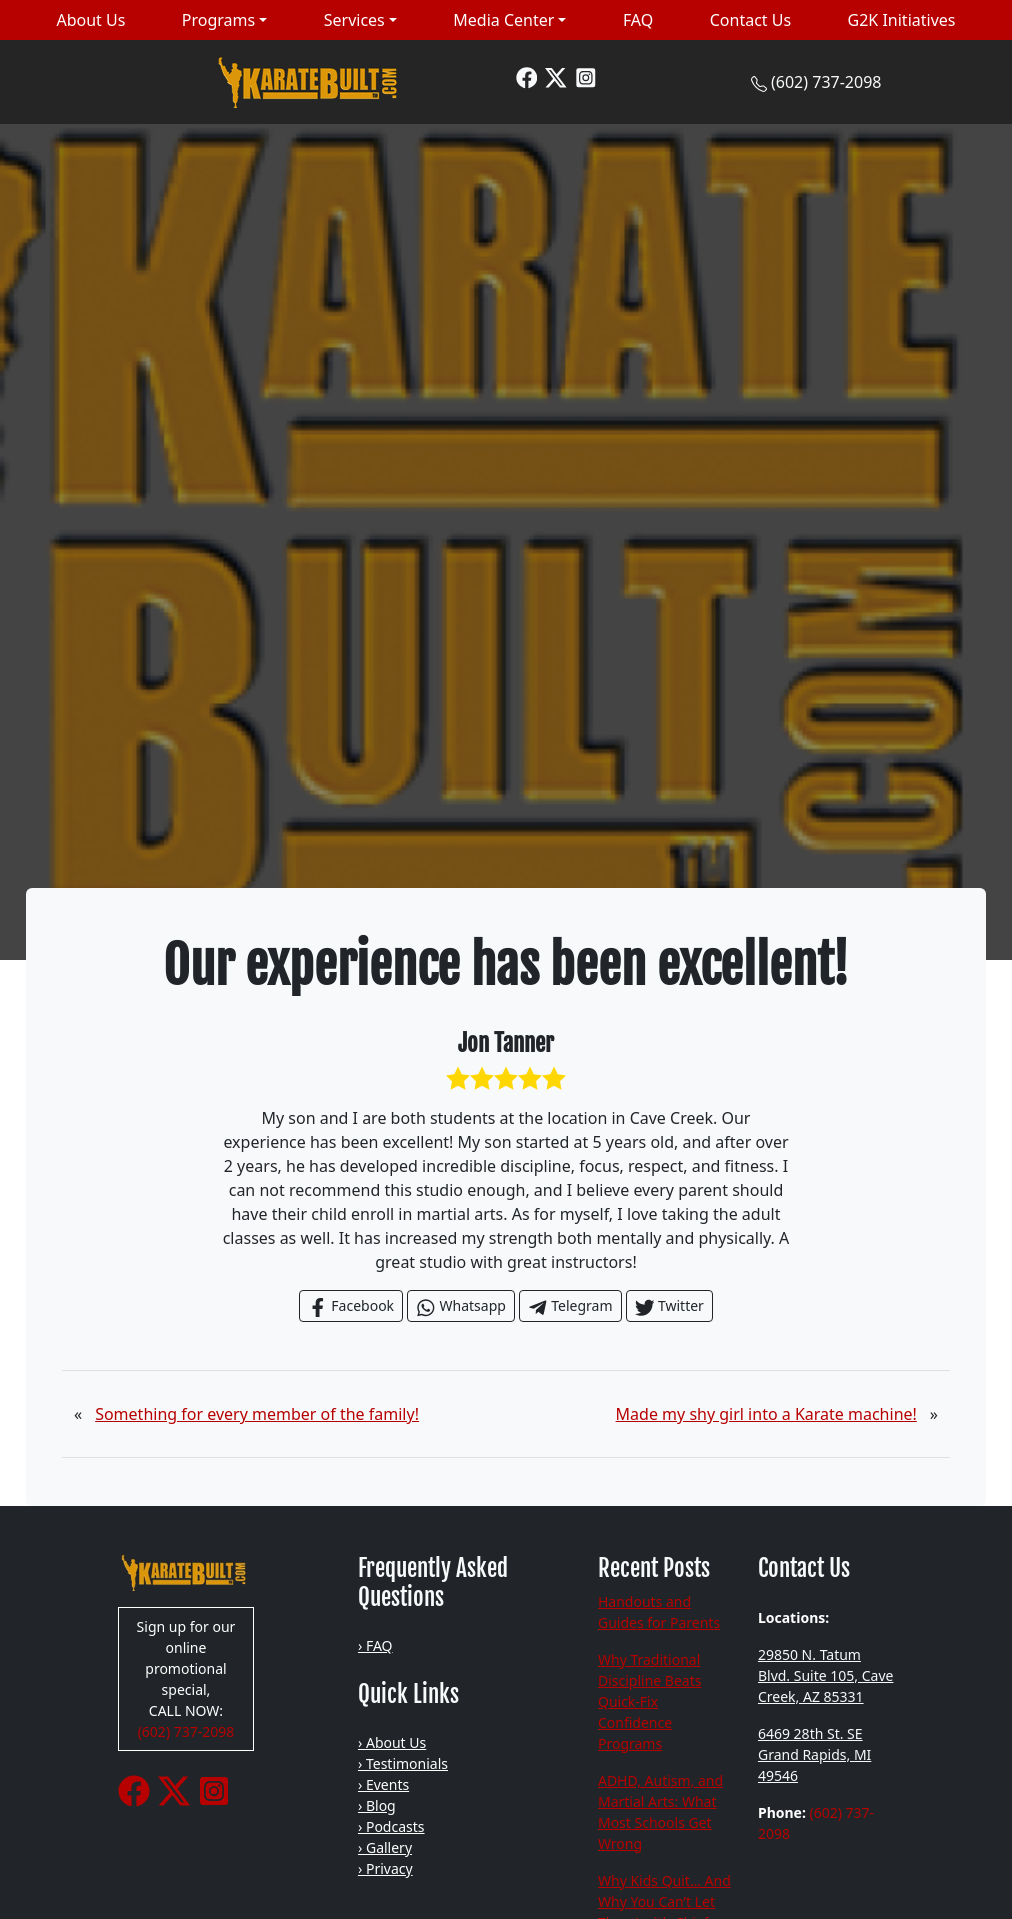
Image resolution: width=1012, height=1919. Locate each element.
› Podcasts (391, 1826)
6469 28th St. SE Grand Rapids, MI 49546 (814, 1754)
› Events (383, 1784)
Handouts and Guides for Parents (659, 1612)
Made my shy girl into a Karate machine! (766, 1414)
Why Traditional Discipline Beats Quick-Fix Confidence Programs (650, 1701)
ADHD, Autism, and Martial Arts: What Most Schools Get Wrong (660, 1812)
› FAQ (375, 1645)
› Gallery (385, 1847)
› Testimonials (403, 1763)
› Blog (377, 1805)
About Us (90, 20)
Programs (218, 20)
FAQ (638, 20)
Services (354, 20)
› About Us (392, 1742)
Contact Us (750, 20)
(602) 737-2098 (826, 82)
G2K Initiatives (902, 20)
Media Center (503, 20)
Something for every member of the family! (257, 1414)
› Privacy (385, 1868)
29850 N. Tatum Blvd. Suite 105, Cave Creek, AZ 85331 (826, 1675)
